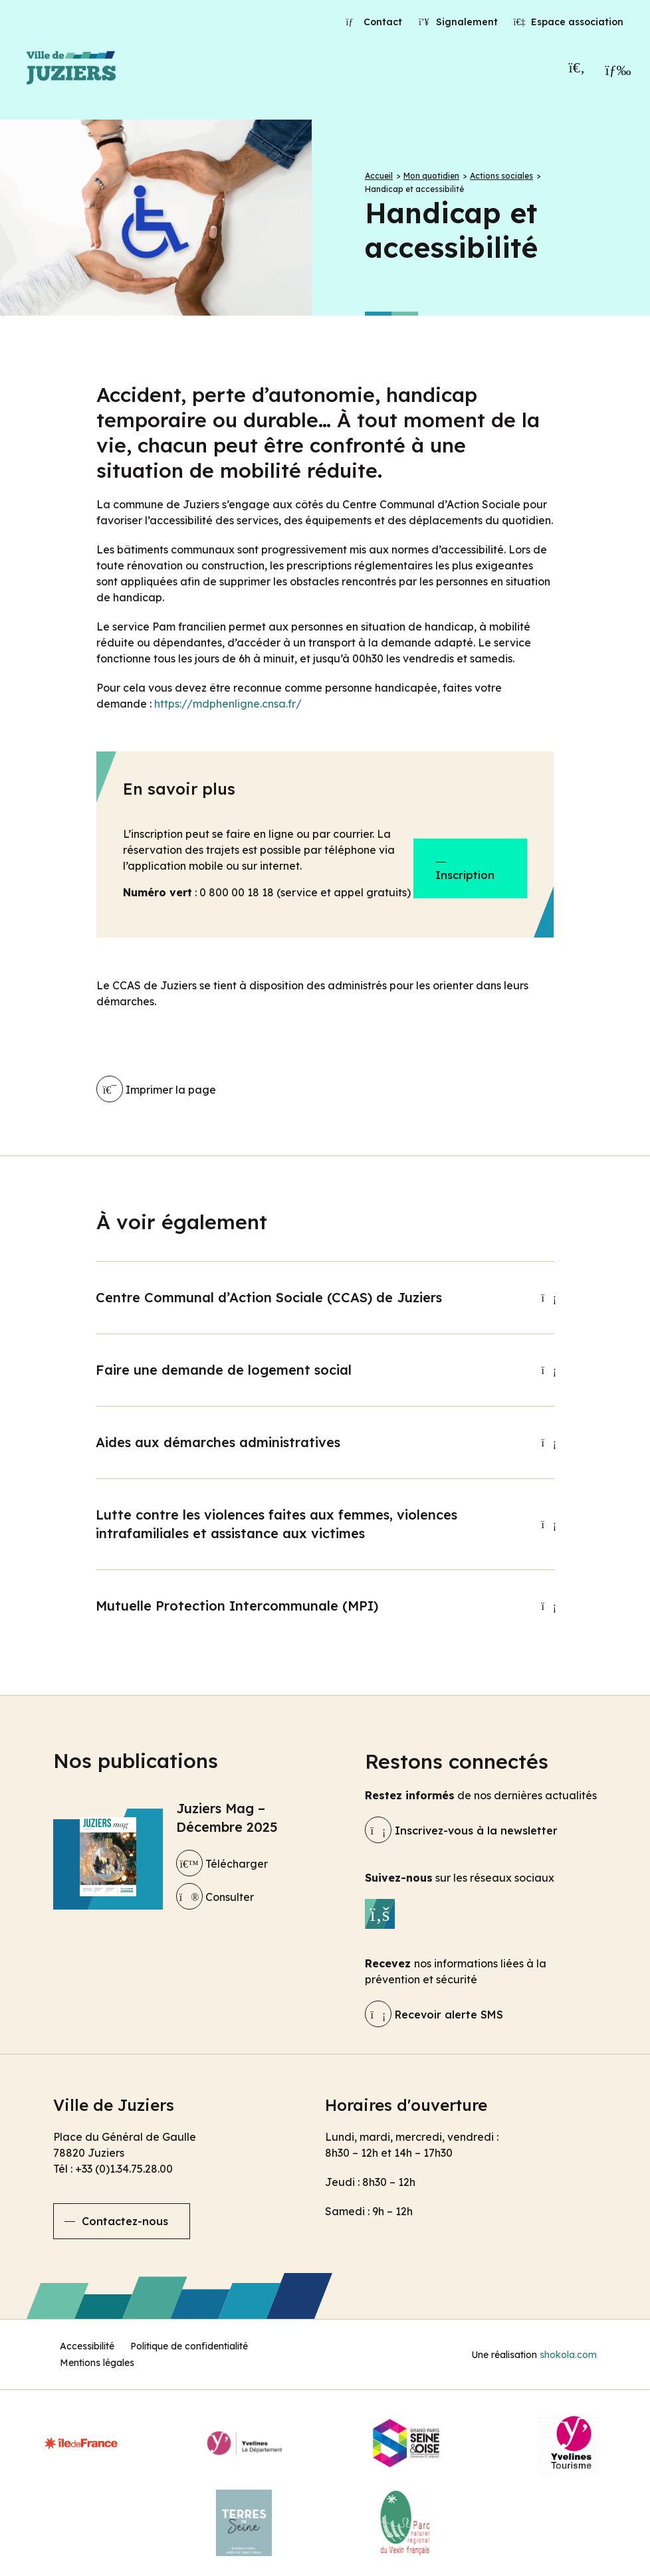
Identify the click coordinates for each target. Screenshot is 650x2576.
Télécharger (222, 1863)
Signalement (458, 22)
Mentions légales (97, 2363)
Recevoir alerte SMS (434, 2014)
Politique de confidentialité (189, 2346)
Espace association (569, 22)
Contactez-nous (125, 2221)
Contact (374, 22)
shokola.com (568, 2355)
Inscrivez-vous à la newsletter (461, 1830)
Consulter (215, 1897)
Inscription (464, 875)
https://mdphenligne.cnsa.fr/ (228, 703)
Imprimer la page (156, 1089)
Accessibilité (87, 2346)
